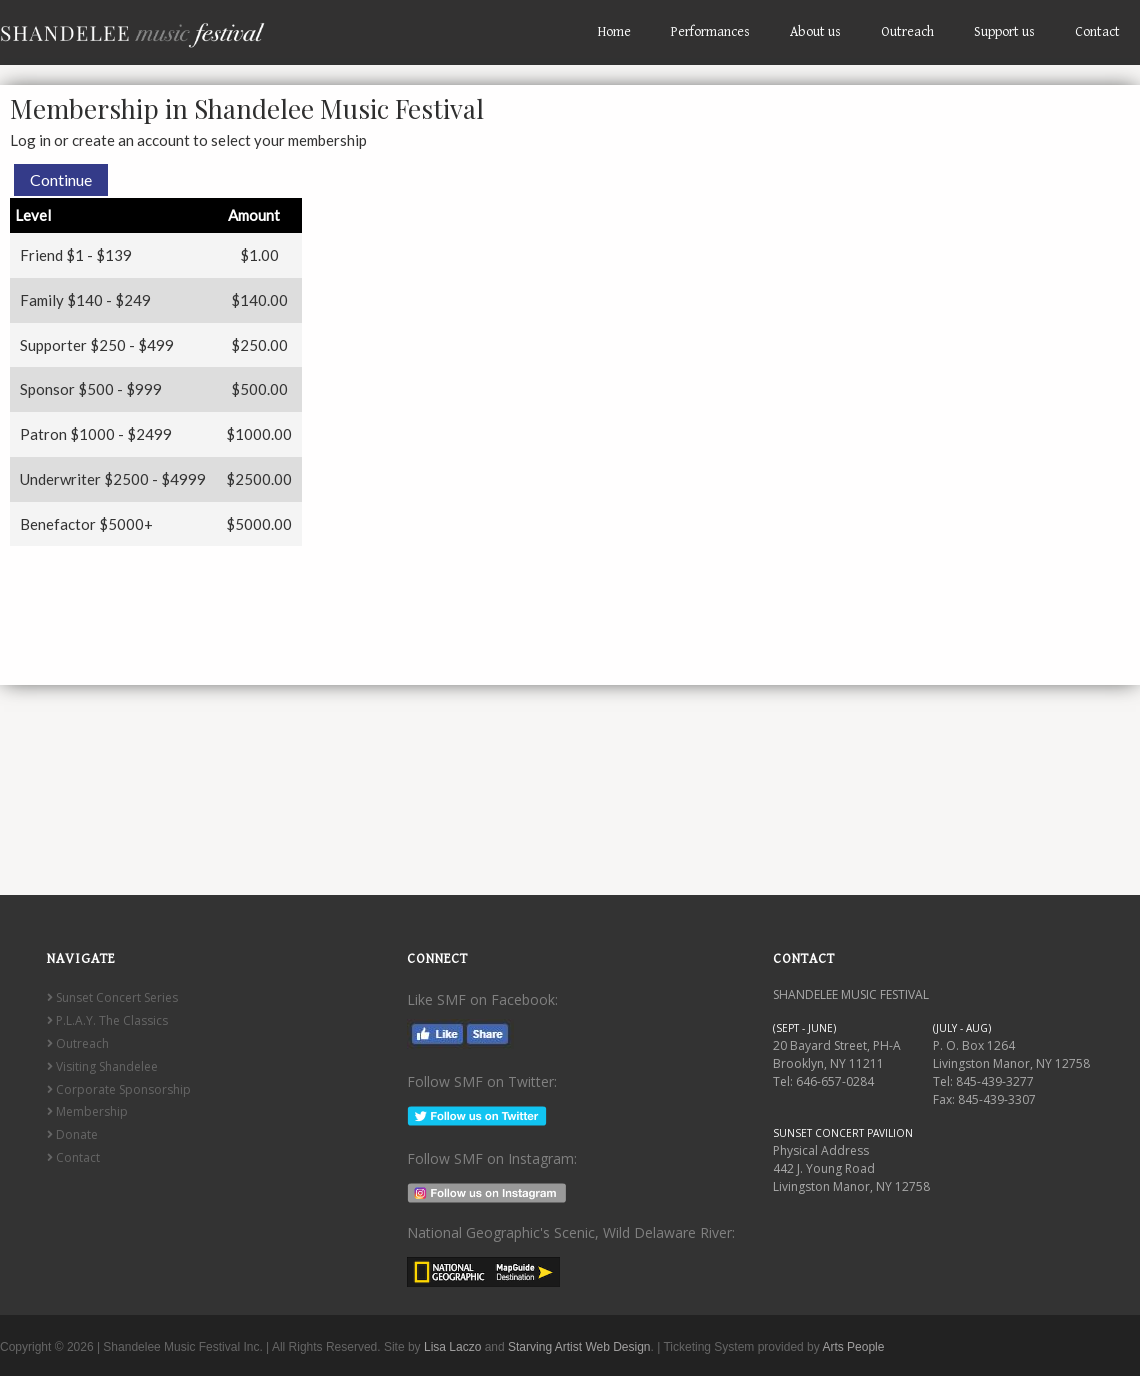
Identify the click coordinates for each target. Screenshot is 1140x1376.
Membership (87, 1111)
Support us (1004, 32)
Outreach (907, 32)
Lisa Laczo (452, 1347)
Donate (72, 1134)
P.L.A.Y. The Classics (107, 1020)
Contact (1097, 32)
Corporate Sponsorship (119, 1089)
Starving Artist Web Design (579, 1347)
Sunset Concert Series (112, 997)
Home (614, 32)
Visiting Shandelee (102, 1066)
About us (815, 32)
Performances (710, 32)
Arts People (853, 1347)
